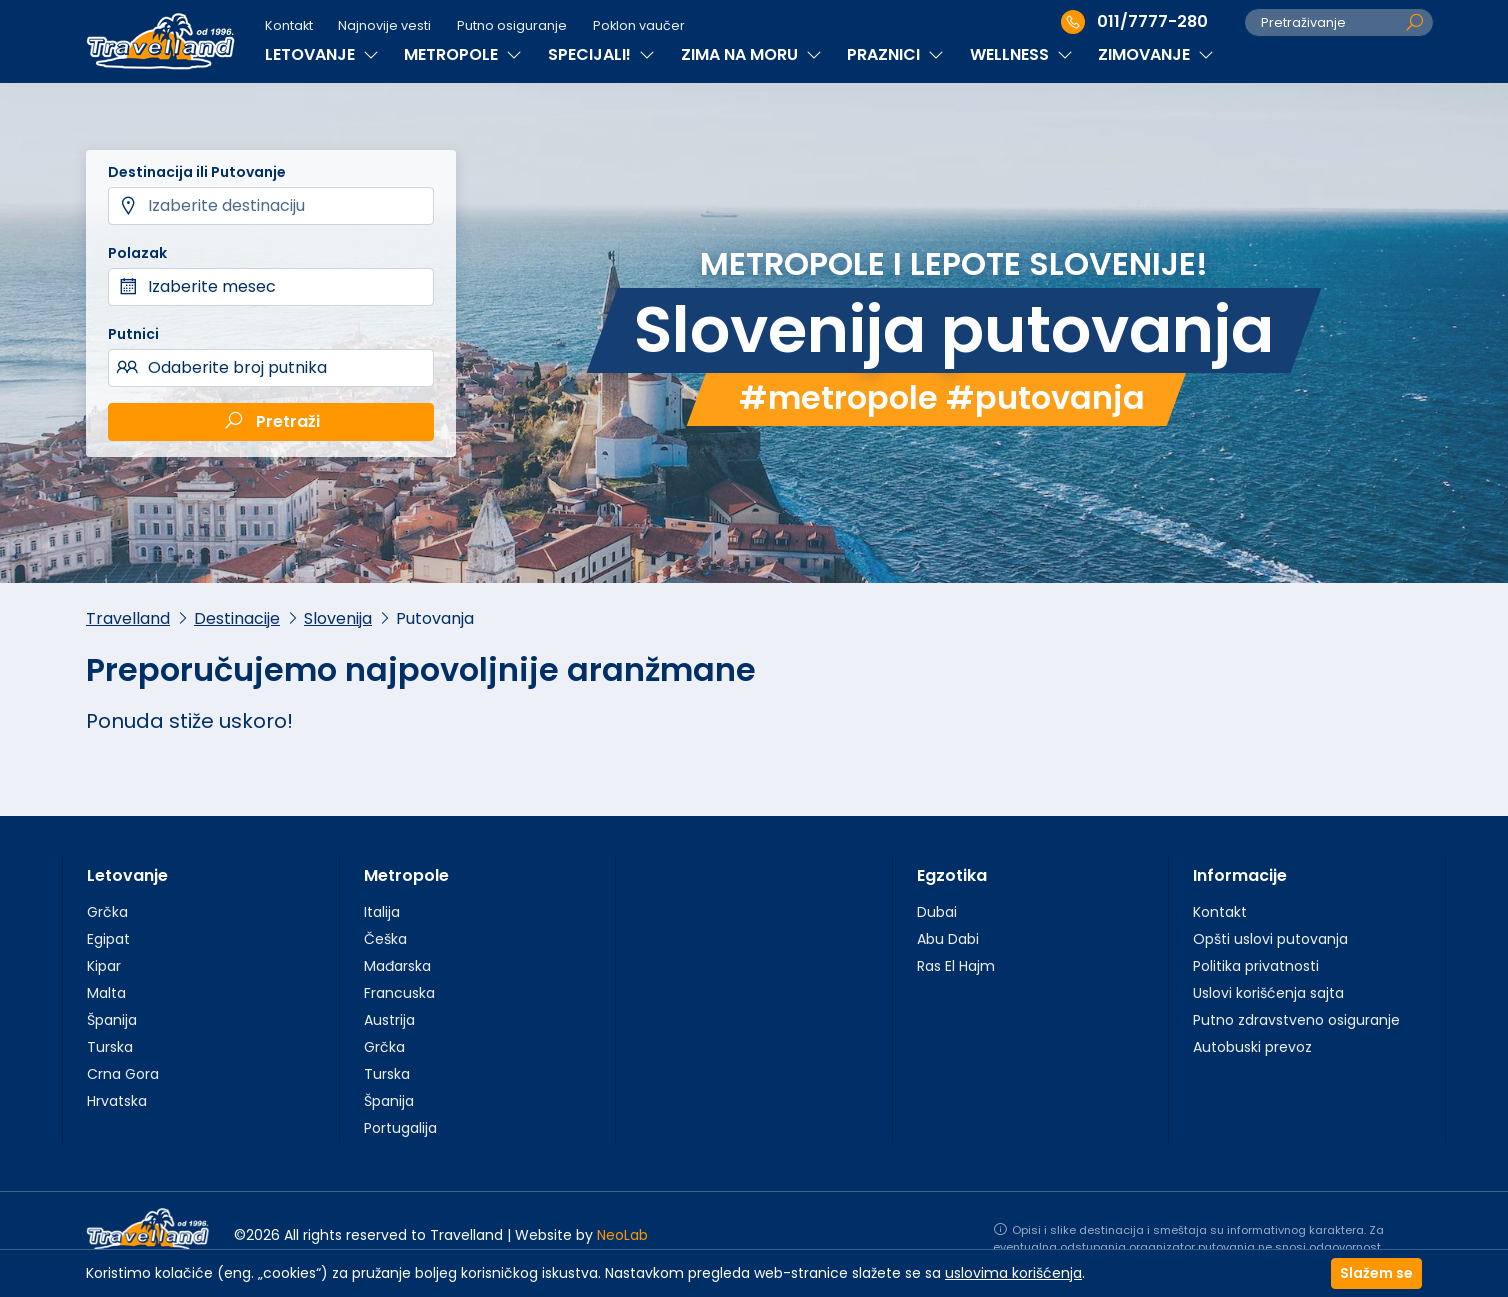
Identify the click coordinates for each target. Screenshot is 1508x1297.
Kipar (104, 966)
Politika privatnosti (1256, 966)
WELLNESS (1021, 54)
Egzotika (952, 875)
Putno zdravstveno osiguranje (1296, 1020)
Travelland (128, 618)
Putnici (133, 334)
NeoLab (622, 1235)
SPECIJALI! (601, 54)
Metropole (406, 875)
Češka (385, 939)
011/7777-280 (1134, 22)
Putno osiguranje (512, 25)
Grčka (107, 912)
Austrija (389, 1020)
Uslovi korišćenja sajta (1268, 993)
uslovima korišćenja (1013, 1273)
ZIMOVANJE (1156, 54)
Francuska (399, 993)
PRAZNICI (895, 54)
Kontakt (289, 25)
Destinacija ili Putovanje (197, 172)
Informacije (1240, 875)
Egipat (108, 939)
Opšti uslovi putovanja (1270, 939)
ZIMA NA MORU (751, 54)
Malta (106, 993)
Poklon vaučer (639, 25)
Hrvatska (117, 1101)
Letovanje (127, 875)
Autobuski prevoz (1252, 1047)
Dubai (937, 912)
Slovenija (338, 618)
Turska (110, 1047)
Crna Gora (123, 1074)
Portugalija (400, 1128)
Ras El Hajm (956, 966)
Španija (112, 1020)
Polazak (137, 253)
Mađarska (397, 966)
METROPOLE (463, 54)
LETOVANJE (322, 54)
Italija (382, 912)
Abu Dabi (948, 939)
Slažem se (1376, 1273)
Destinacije (237, 618)
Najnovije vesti (384, 25)
